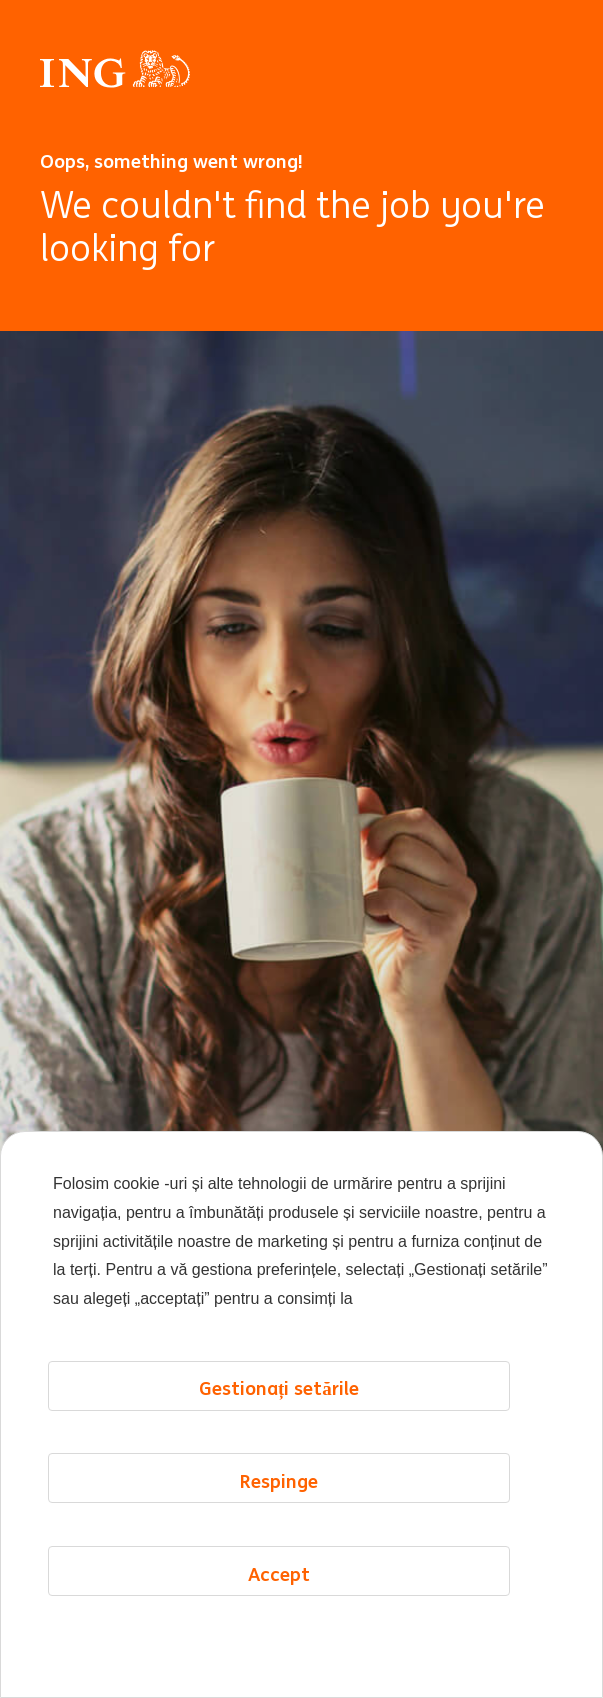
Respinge (279, 1556)
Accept (279, 1649)
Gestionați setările (279, 1464)
